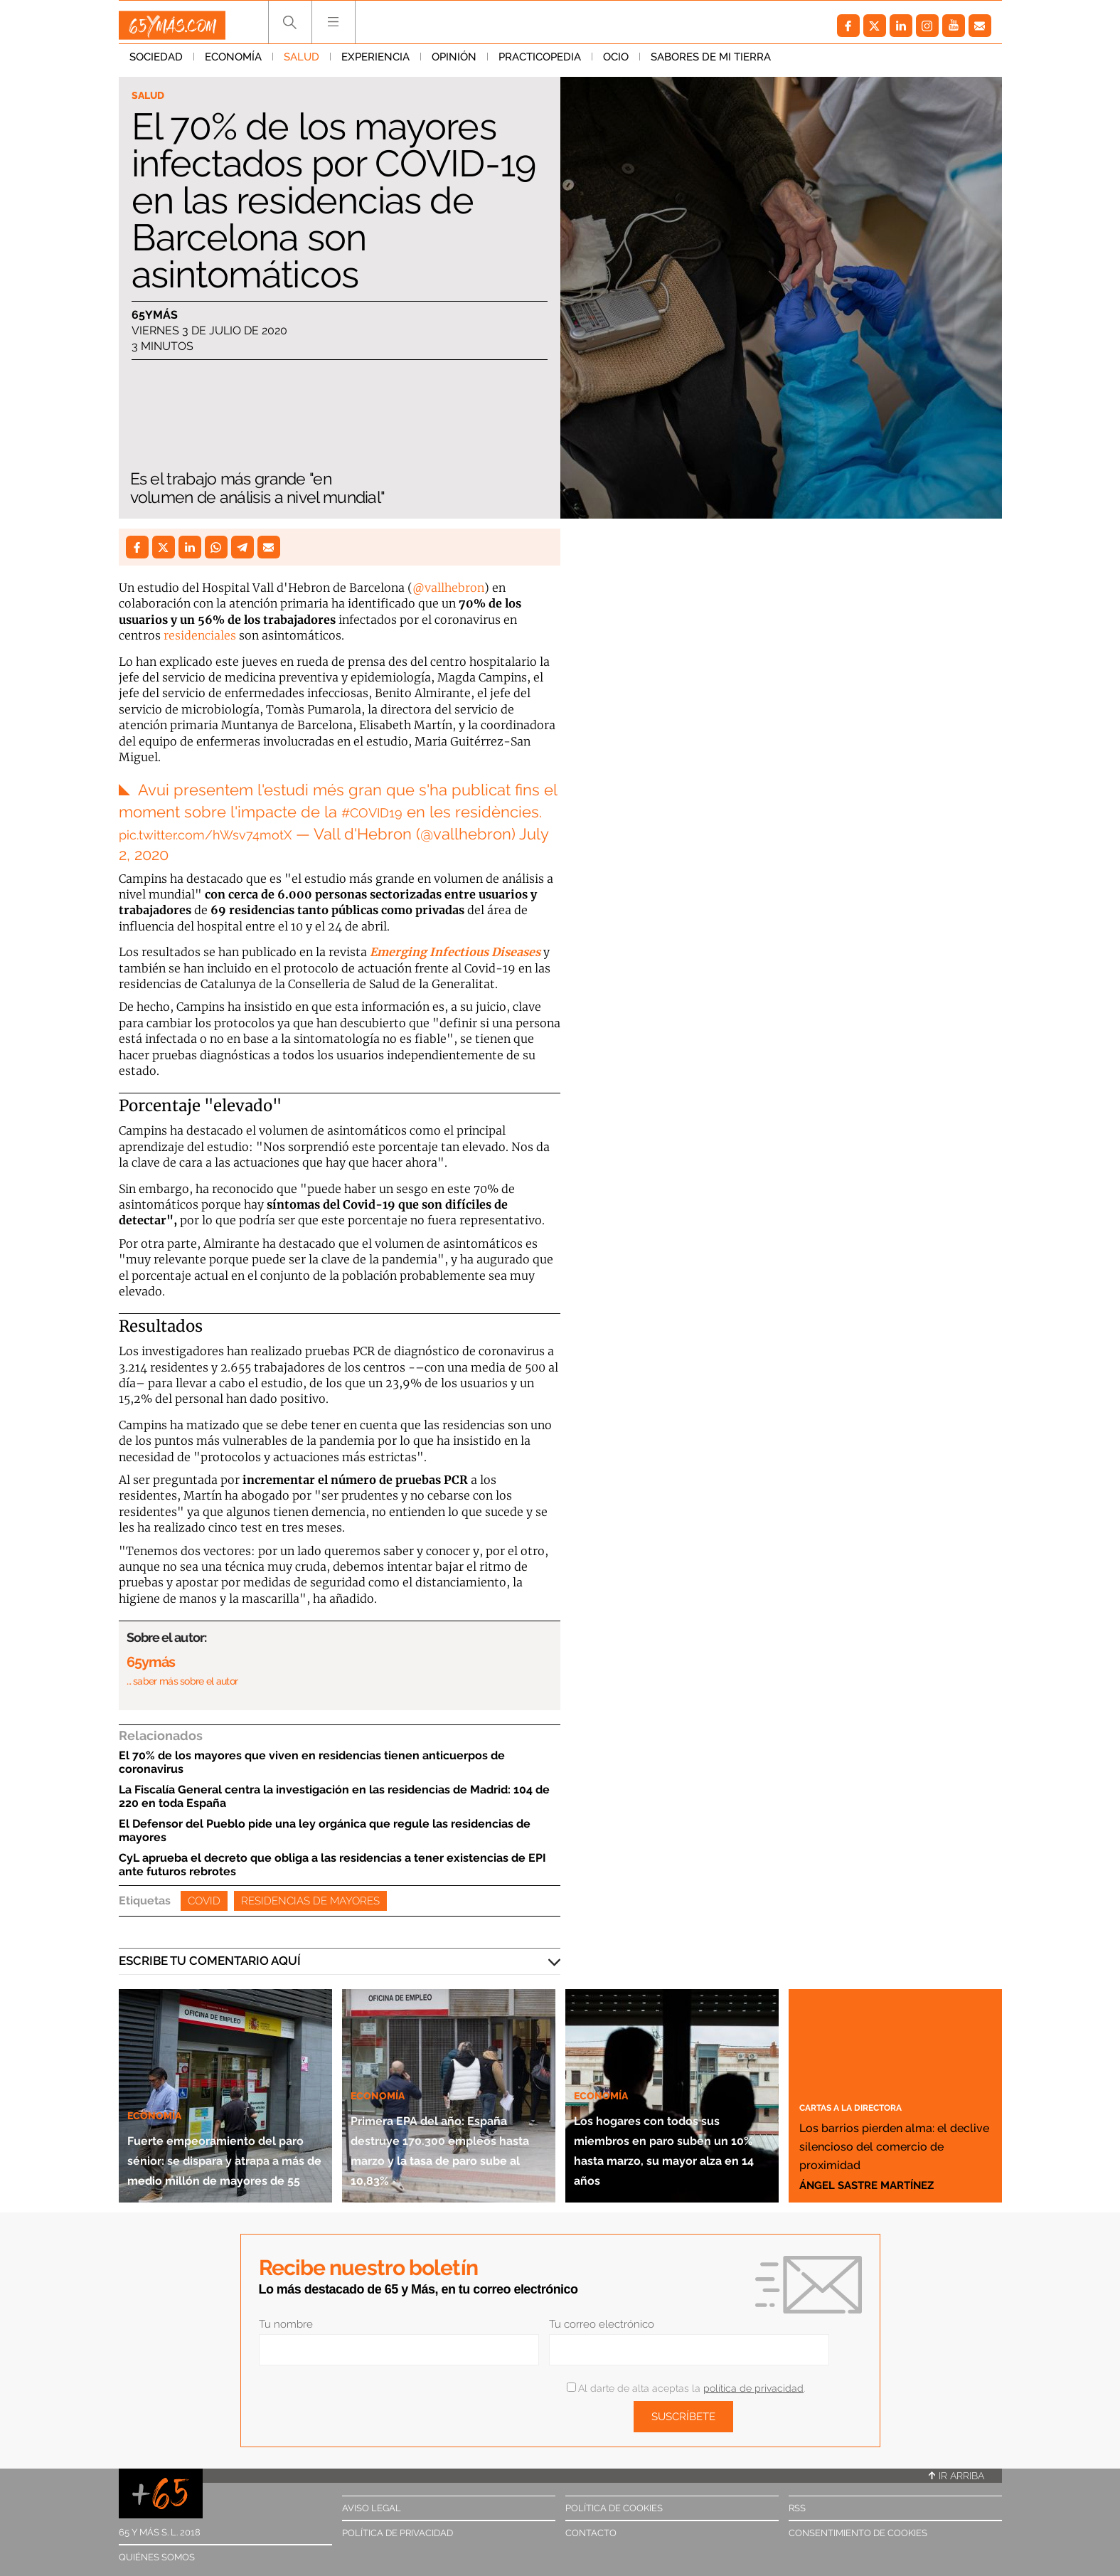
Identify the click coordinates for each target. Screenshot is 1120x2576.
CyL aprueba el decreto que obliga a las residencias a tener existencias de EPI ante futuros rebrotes (332, 1857)
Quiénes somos (157, 2550)
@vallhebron (448, 588)
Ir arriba (956, 2468)
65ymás (155, 317)
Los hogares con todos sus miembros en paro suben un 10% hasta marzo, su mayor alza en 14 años (670, 2121)
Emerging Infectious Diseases (455, 945)
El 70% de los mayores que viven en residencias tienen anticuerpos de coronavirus (312, 1755)
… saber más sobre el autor (182, 1674)
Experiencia (375, 63)
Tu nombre (286, 2317)
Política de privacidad (397, 2526)
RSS (797, 2501)
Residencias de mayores (310, 1893)
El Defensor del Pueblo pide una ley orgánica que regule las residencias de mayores (324, 1823)
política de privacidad (753, 2381)
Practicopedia (539, 63)
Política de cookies (614, 2501)
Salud (301, 63)
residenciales (200, 635)
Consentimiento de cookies (858, 2526)
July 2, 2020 (160, 847)
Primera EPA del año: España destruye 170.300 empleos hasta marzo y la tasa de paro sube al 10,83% (445, 2121)
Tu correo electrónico (601, 2317)
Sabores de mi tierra (711, 63)
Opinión (454, 63)
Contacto (591, 2526)
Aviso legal (371, 2501)
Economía (233, 63)
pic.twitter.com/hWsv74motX (223, 826)
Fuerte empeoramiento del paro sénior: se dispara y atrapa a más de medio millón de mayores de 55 (222, 2111)
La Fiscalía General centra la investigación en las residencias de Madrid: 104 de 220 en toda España (334, 1789)
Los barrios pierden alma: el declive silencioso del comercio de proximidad (882, 2118)
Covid (204, 1893)
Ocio (616, 63)
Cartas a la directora (871, 2062)
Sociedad (156, 63)
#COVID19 (378, 804)
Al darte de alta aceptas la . (686, 2381)
